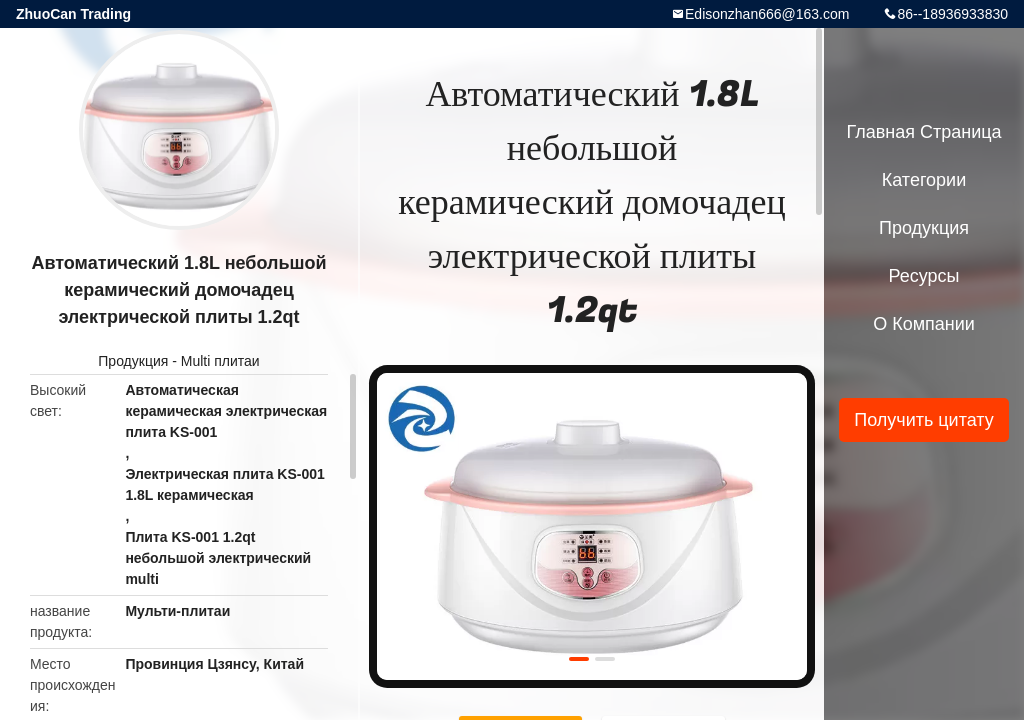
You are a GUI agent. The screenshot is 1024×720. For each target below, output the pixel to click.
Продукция (133, 361)
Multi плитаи (220, 361)
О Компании (924, 324)
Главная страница (923, 132)
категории (924, 180)
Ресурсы (924, 276)
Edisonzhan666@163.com (767, 14)
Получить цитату (924, 420)
